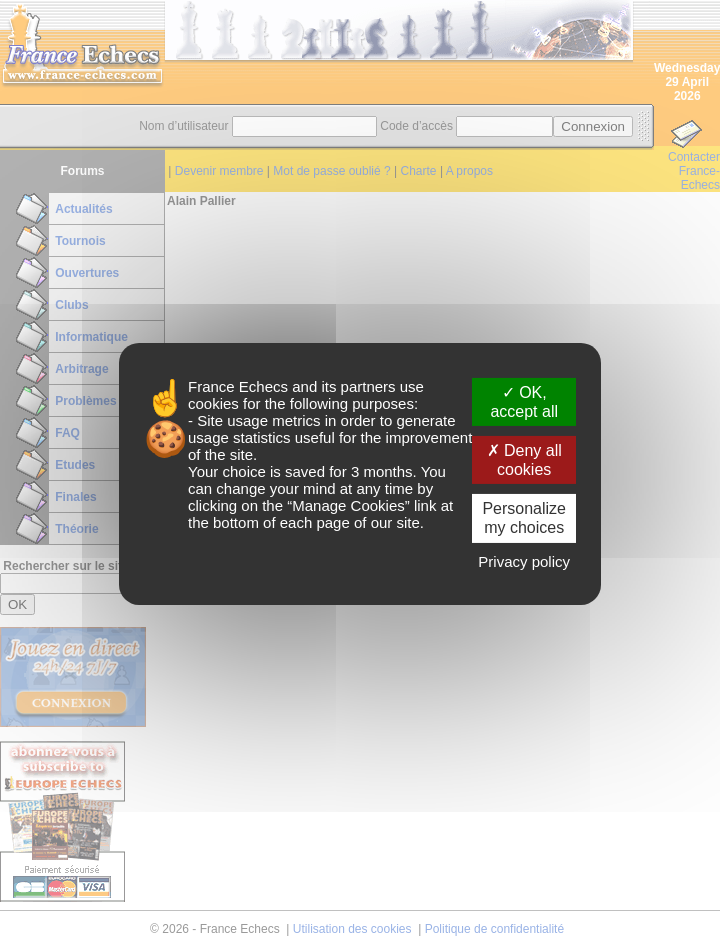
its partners (358, 385)
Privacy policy (524, 561)
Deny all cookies (524, 460)
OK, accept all (524, 401)
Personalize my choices (524, 518)
